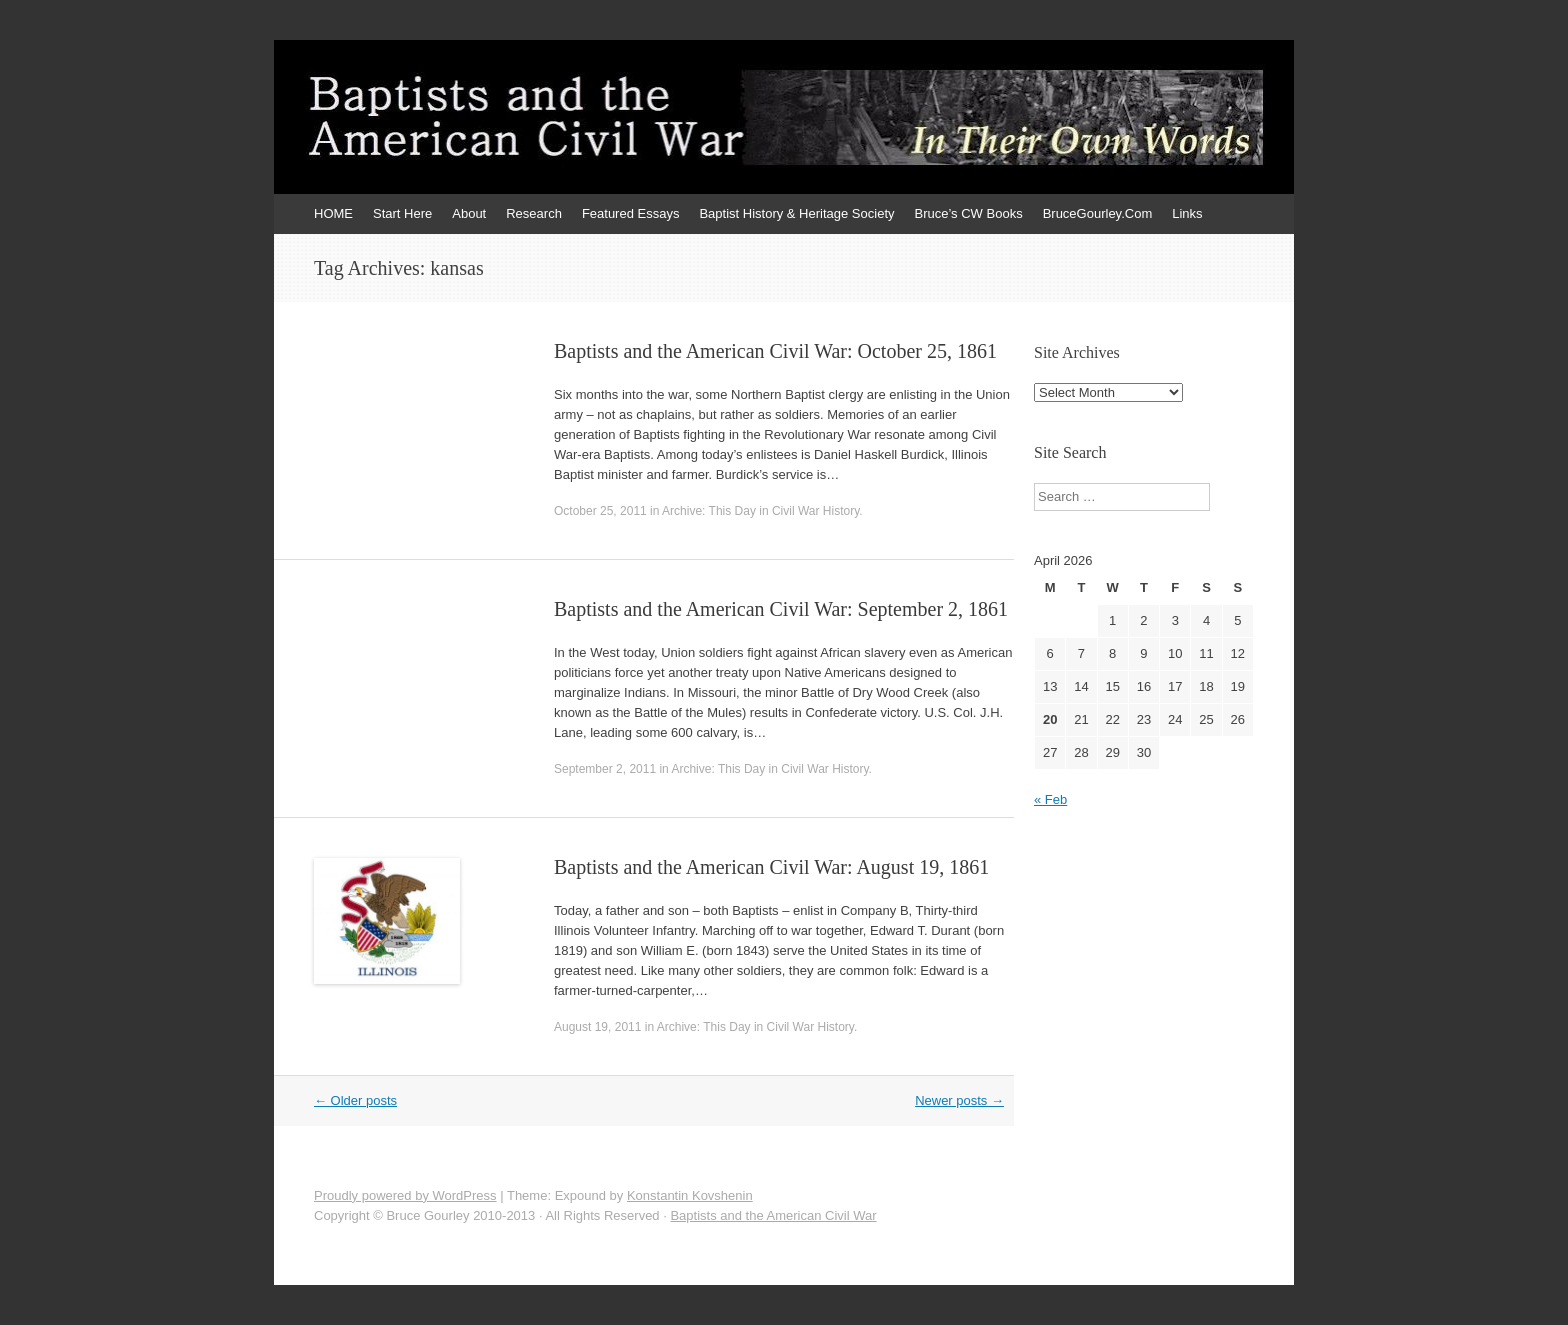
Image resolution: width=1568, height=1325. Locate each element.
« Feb (1050, 799)
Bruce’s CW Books (969, 213)
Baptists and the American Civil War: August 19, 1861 (771, 867)
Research (534, 213)
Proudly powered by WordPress (405, 1195)
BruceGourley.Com (1098, 213)
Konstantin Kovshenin (690, 1195)
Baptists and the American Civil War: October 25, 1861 (775, 351)
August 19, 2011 (597, 1027)
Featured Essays (631, 213)
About (469, 213)
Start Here (402, 213)
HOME (333, 213)
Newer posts (959, 1100)
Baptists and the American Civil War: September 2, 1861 (781, 609)
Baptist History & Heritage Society (796, 213)
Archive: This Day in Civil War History (760, 511)
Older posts (355, 1100)
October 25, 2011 (600, 511)
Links (1187, 213)
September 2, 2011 (605, 769)
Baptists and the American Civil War (773, 1215)
